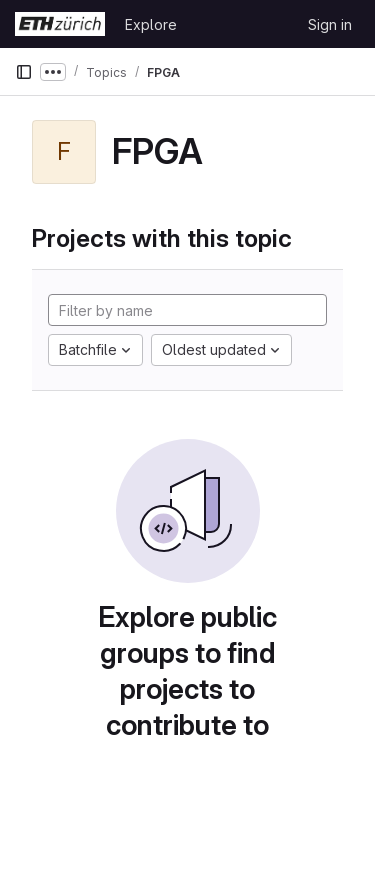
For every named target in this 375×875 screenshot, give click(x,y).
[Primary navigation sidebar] (24, 72)
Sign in (330, 24)
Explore (151, 24)
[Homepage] (60, 24)
